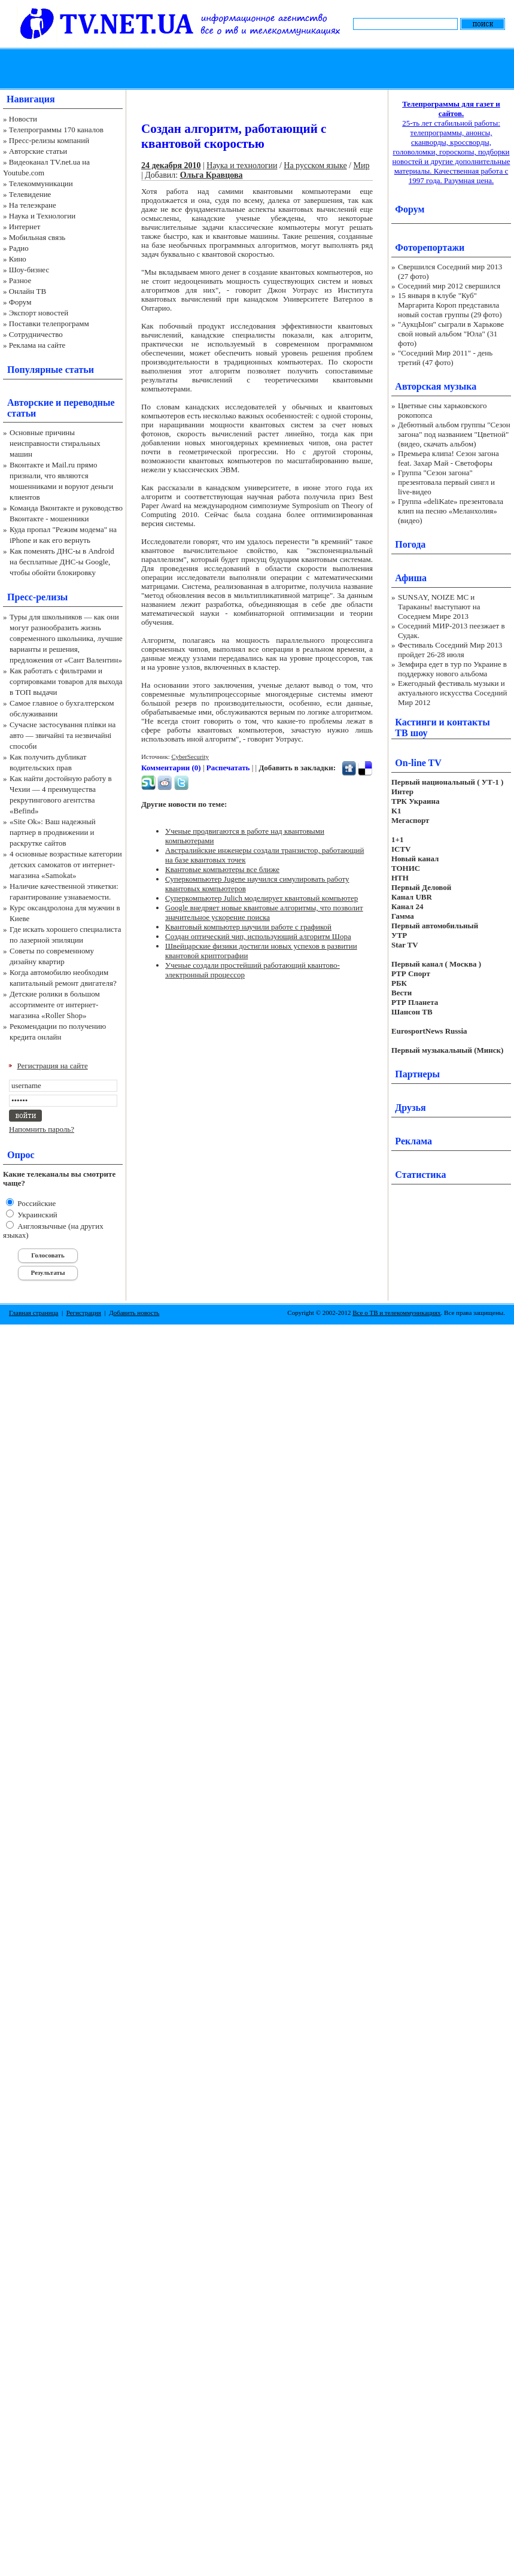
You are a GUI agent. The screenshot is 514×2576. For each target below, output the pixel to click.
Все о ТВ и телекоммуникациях (396, 1312)
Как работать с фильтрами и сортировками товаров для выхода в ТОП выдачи (66, 681)
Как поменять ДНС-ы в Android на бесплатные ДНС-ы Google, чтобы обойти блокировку (62, 561)
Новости (23, 118)
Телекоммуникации (41, 183)
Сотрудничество (36, 334)
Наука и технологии (241, 165)
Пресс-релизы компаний (49, 140)
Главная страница (33, 1312)
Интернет (25, 226)
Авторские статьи (38, 151)
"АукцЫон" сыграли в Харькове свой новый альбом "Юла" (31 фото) (451, 334)
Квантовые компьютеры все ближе (222, 869)
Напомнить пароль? (41, 1129)
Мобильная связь (37, 237)
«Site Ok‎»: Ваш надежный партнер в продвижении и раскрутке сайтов (53, 832)
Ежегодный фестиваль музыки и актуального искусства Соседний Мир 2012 (452, 693)
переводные (88, 402)
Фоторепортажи (429, 247)
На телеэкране (32, 205)
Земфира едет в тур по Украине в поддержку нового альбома (452, 669)
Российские (36, 1203)
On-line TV (418, 763)
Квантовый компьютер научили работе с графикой (248, 926)
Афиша (411, 578)
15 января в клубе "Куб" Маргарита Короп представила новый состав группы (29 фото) (450, 305)
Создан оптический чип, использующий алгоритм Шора (258, 936)
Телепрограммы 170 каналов (56, 129)
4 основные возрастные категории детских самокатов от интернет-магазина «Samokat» (66, 864)
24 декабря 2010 (171, 165)
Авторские (30, 402)
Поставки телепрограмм (49, 323)
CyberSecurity (190, 756)
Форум (20, 301)
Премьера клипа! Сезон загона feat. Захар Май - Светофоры (448, 458)
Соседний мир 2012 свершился (449, 285)
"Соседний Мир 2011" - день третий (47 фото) (445, 357)
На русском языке (315, 165)
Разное (20, 280)
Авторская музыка (435, 386)
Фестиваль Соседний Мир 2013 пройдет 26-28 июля (450, 649)
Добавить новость (134, 1312)
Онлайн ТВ (27, 291)
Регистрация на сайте (52, 1065)
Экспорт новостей (39, 312)
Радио (19, 248)
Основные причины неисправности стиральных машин (55, 443)
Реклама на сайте (37, 345)
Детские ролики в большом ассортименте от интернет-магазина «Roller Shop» (55, 1004)
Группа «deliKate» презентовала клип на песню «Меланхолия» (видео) (450, 511)
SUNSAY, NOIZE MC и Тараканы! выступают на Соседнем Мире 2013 (439, 607)
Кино (17, 258)
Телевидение (30, 194)
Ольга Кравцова (211, 175)
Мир (361, 165)
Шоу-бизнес (29, 269)
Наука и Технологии (42, 215)
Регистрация (83, 1312)
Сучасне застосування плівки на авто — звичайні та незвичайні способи (62, 735)
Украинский (36, 1214)
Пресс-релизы (37, 597)
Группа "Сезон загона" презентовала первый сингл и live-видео (446, 482)
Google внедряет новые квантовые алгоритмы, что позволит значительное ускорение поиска (264, 912)
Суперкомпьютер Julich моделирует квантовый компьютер (261, 898)
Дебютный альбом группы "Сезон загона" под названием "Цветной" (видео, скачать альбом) (454, 434)
